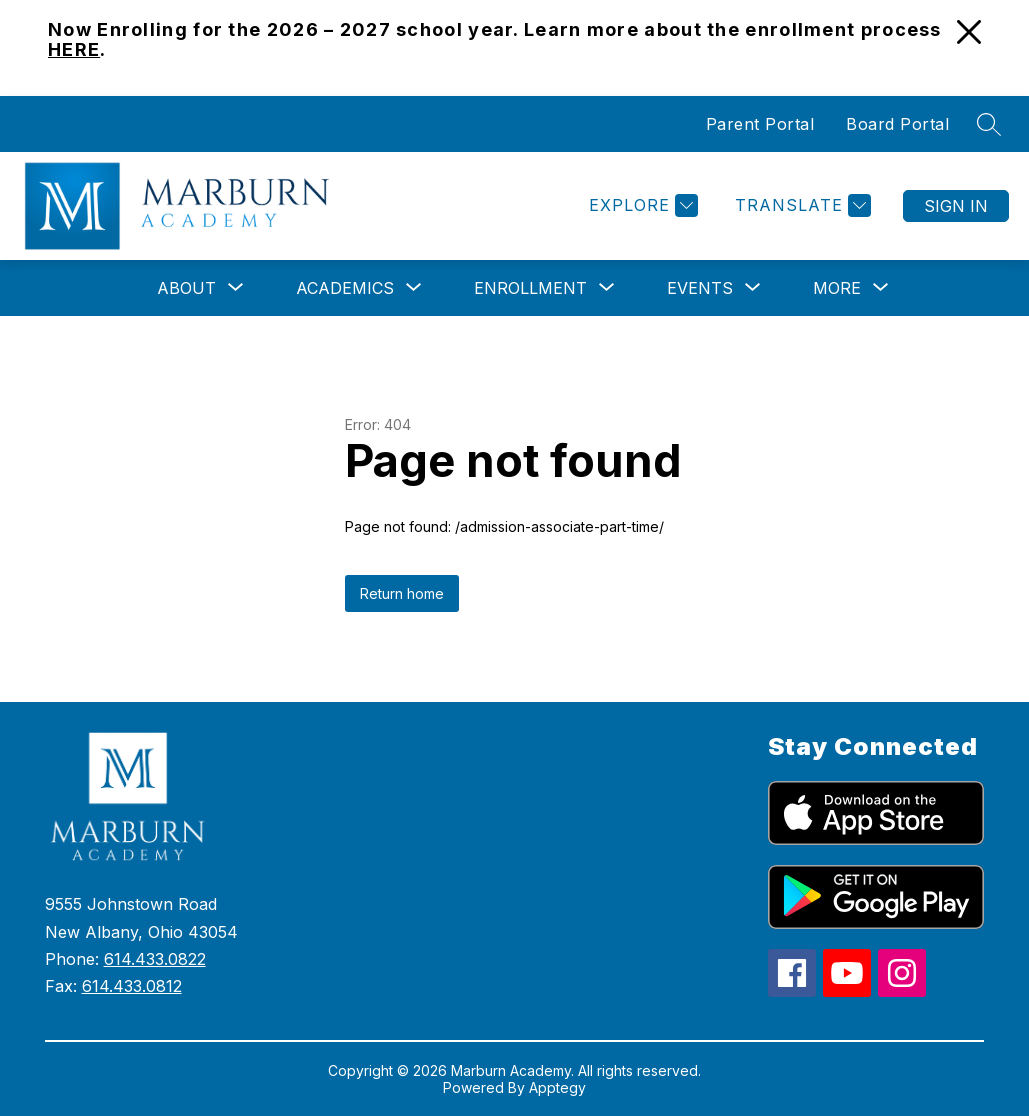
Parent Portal (760, 124)
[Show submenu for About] (186, 288)
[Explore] (641, 205)
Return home (402, 593)
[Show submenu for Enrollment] (530, 288)
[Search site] (989, 124)
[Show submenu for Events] (700, 288)
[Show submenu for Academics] (345, 288)
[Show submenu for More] (837, 288)
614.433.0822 (155, 959)
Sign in (956, 206)
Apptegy (557, 1087)
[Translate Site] (800, 205)
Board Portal (897, 124)
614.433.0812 (132, 986)
